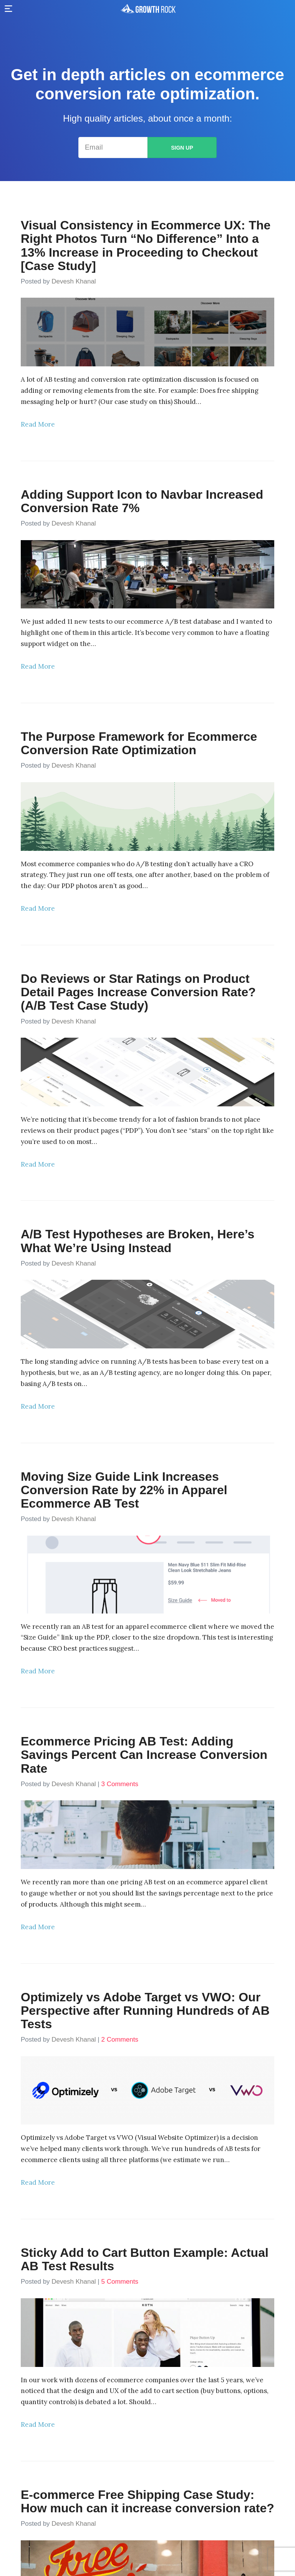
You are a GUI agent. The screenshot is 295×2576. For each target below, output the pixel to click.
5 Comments (119, 2281)
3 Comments (119, 1784)
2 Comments (119, 2039)
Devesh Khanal (73, 281)
